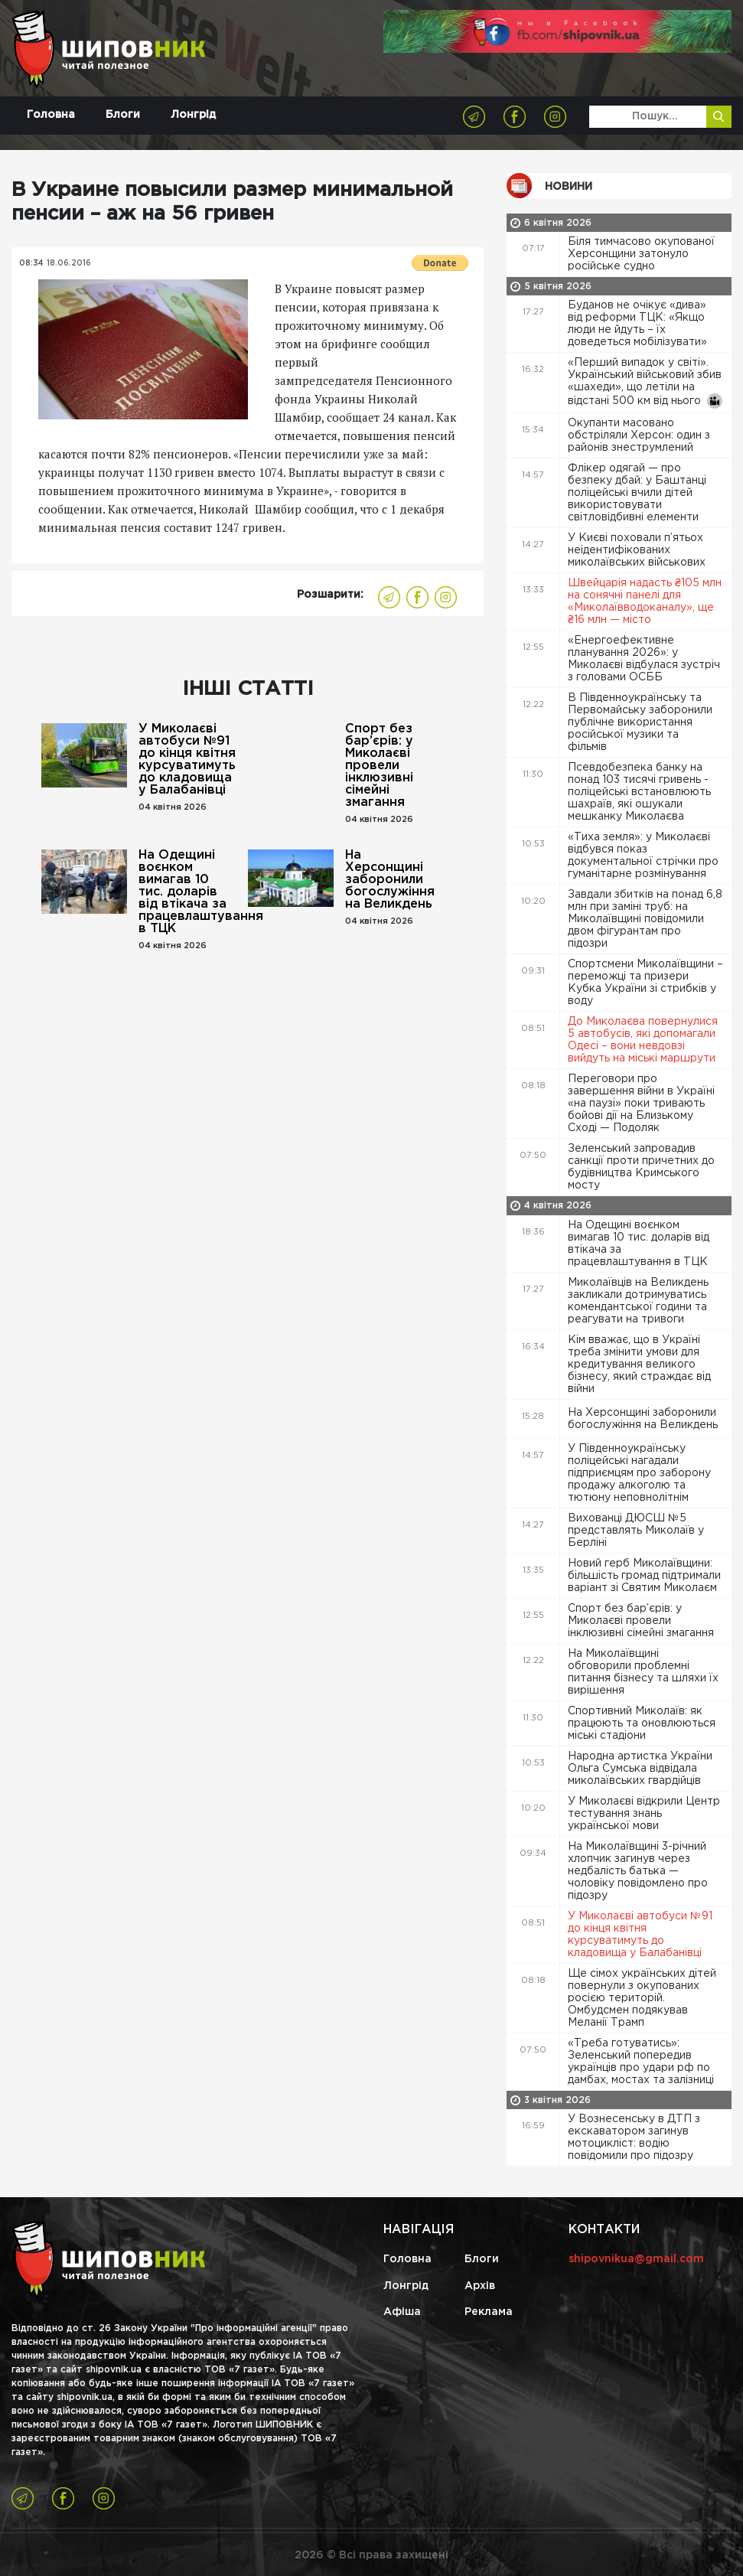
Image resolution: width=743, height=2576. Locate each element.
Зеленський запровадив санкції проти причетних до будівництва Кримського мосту (641, 1167)
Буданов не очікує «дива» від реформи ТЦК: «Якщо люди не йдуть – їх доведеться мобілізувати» (639, 324)
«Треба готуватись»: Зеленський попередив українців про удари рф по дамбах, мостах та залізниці (642, 2062)
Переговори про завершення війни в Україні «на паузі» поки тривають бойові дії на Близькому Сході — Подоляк (641, 1103)
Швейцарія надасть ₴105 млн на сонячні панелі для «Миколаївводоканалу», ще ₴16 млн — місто (645, 601)
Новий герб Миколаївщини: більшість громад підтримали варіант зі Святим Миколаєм (644, 1576)
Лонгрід (193, 114)
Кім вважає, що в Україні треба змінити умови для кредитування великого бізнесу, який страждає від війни (639, 1364)
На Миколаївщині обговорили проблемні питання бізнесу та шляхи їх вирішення (643, 1672)
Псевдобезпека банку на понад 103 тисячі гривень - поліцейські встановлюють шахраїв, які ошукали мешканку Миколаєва (639, 792)
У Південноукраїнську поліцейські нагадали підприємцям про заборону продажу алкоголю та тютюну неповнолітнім (639, 1473)
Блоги (123, 114)
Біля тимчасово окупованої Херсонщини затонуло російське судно (641, 254)
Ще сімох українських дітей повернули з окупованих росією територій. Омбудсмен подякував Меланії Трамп (642, 1998)
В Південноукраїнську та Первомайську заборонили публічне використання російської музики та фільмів (640, 722)
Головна (51, 114)
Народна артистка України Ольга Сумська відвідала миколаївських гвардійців (640, 1768)
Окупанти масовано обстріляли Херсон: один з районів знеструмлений (639, 435)
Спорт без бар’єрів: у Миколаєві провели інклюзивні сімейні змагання (379, 765)
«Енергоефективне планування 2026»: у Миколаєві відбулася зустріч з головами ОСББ (644, 659)
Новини (568, 186)
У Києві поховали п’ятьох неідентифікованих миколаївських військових (638, 550)
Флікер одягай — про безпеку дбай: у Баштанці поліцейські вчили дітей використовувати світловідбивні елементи (637, 493)
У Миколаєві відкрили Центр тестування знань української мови (644, 1814)
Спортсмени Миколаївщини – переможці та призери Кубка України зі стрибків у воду (645, 983)
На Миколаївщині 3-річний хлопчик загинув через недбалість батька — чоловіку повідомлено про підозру (638, 1871)
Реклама (488, 2312)
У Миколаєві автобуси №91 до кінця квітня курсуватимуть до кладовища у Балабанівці (187, 759)
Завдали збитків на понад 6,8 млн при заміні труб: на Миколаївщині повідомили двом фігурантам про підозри (645, 919)
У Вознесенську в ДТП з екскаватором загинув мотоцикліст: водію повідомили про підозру (634, 2137)
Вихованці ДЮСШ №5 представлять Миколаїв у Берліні (636, 1530)
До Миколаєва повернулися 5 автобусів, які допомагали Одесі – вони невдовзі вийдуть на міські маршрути (643, 1040)
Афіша (402, 2312)
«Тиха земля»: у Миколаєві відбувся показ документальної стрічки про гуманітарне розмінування (643, 856)
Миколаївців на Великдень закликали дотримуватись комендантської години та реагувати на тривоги (638, 1301)
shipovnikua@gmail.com (636, 2259)
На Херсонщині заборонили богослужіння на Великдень (390, 879)
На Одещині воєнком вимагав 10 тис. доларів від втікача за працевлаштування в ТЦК (187, 891)
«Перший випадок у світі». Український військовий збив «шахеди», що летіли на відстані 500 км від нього (645, 383)
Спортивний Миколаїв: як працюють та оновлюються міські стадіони (641, 1723)
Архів (479, 2286)
